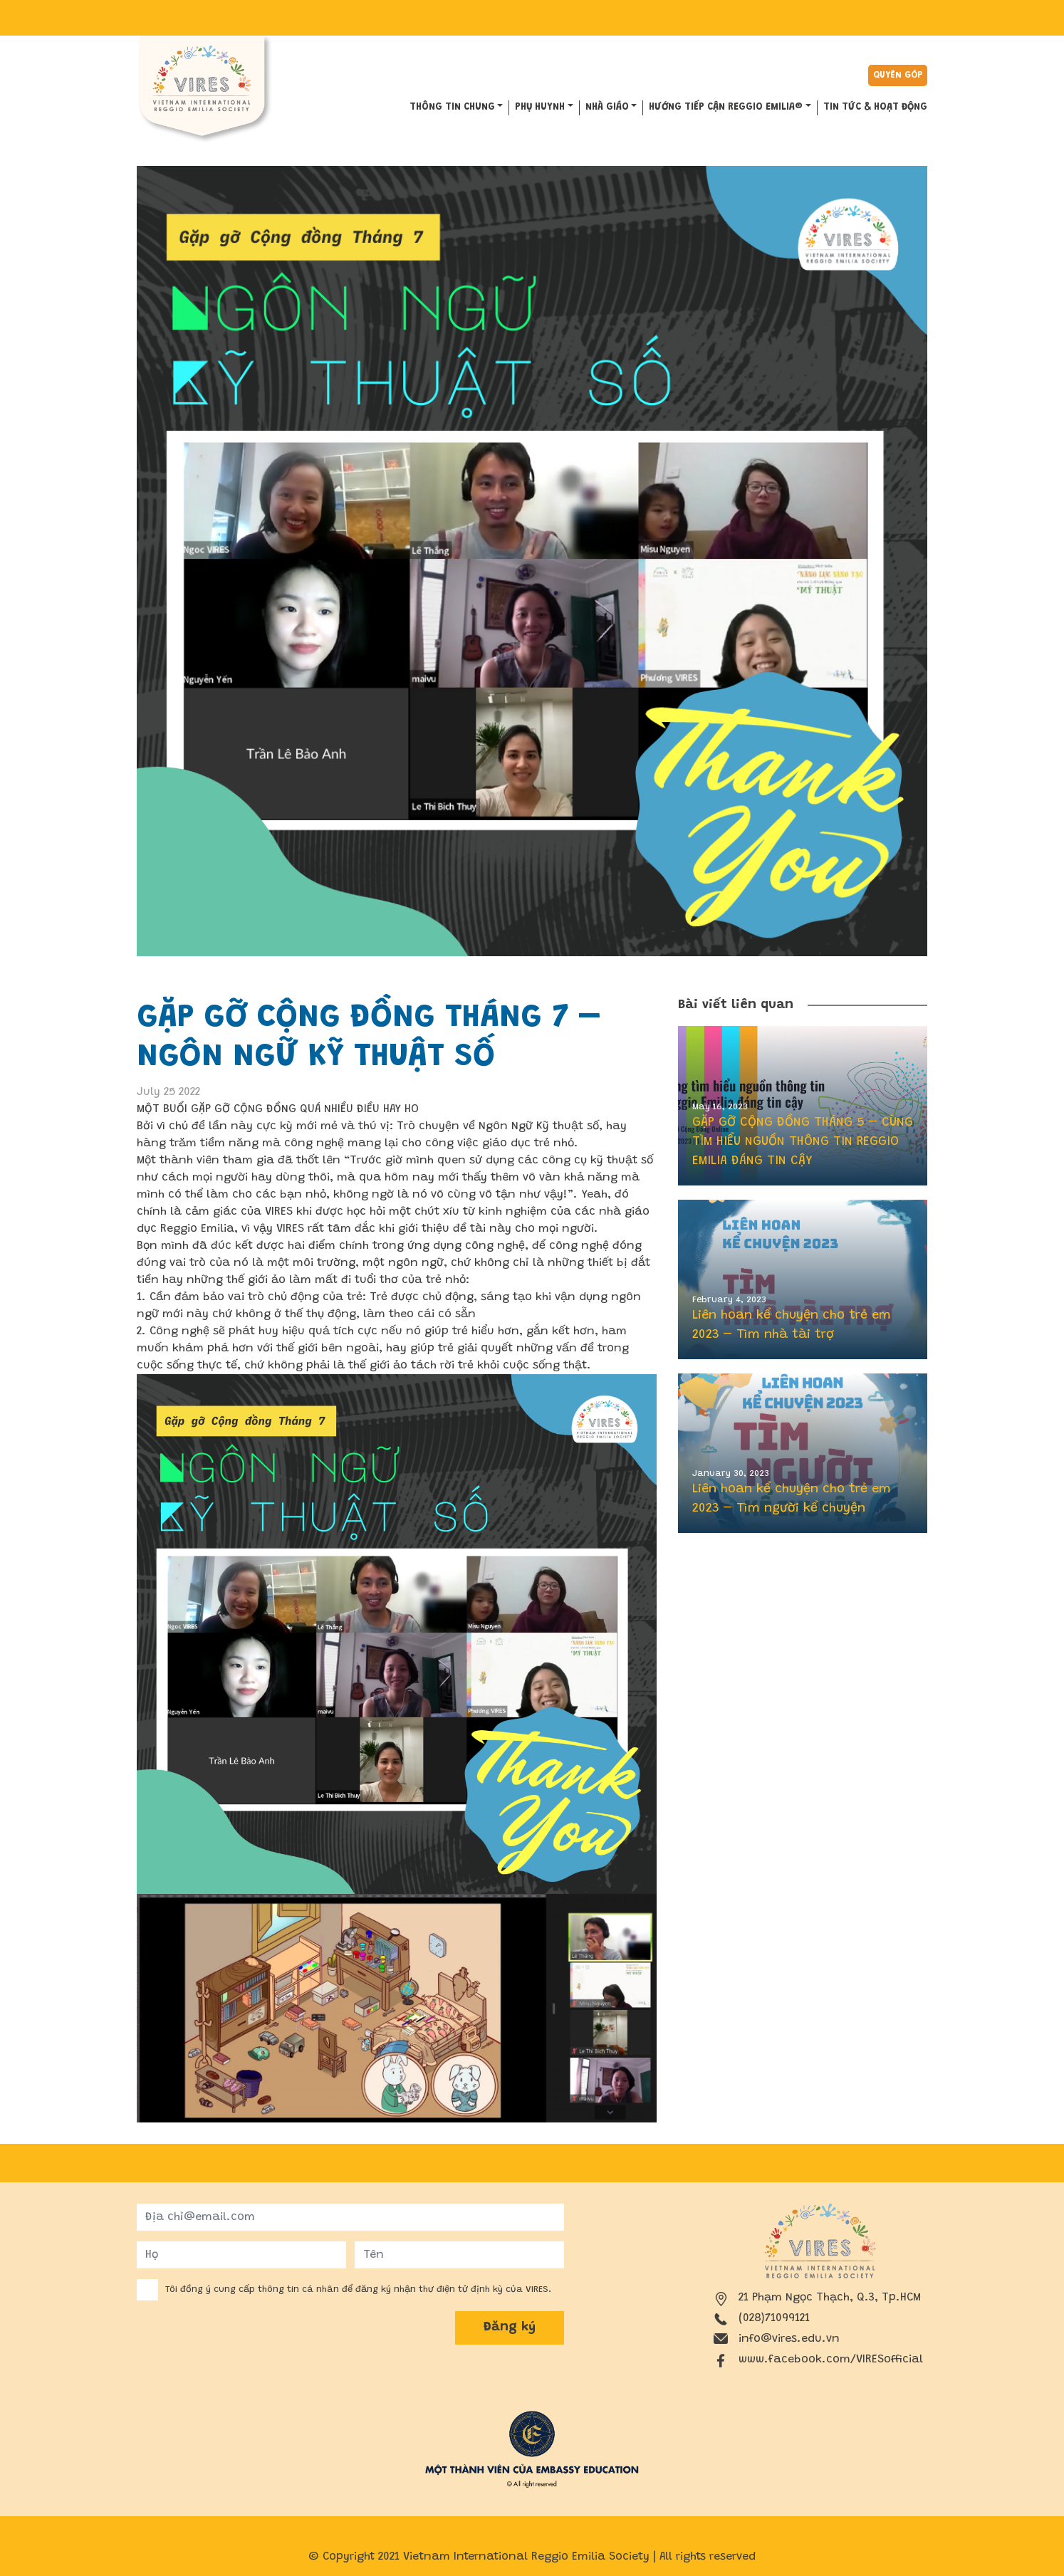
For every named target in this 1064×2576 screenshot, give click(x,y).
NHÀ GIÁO (607, 107)
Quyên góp (897, 75)
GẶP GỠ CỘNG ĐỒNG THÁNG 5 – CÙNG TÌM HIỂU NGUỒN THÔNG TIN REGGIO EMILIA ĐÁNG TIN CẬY (802, 1142)
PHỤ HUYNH (540, 107)
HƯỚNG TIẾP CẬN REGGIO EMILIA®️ (726, 107)
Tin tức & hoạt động (875, 107)
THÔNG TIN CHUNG (452, 107)
